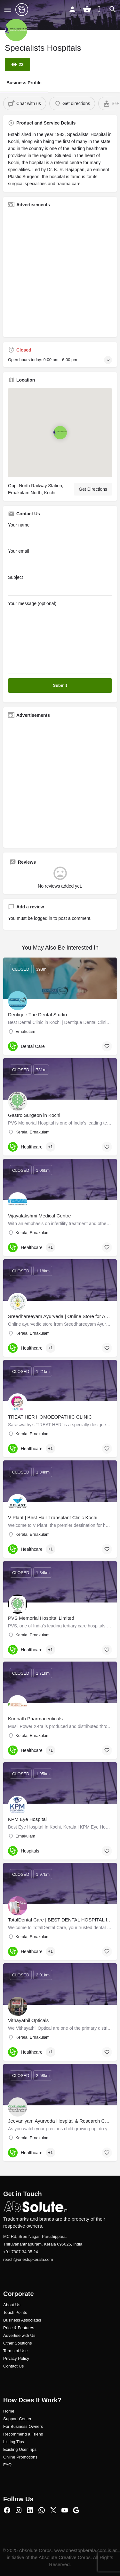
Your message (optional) (60, 637)
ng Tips (17, 2441)
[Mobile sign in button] (72, 9)
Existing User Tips (19, 2449)
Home (8, 2411)
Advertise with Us (19, 2335)
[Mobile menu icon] (7, 10)
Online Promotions (20, 2457)
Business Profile (24, 82)
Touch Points (15, 2312)
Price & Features (18, 2327)
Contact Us (13, 2366)
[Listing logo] (16, 30)
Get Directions (93, 489)
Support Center (17, 2418)
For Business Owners (23, 2426)
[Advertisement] (60, 272)
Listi (7, 2441)
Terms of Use (15, 2350)
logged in (43, 918)
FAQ (7, 2464)
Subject (60, 585)
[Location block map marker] (60, 432)
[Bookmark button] (107, 1046)
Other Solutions (17, 2343)
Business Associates (22, 2320)
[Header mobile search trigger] (112, 9)
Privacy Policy (16, 2358)
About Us (11, 2304)
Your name (60, 532)
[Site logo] (22, 9)
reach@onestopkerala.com (28, 2259)
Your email (60, 559)
